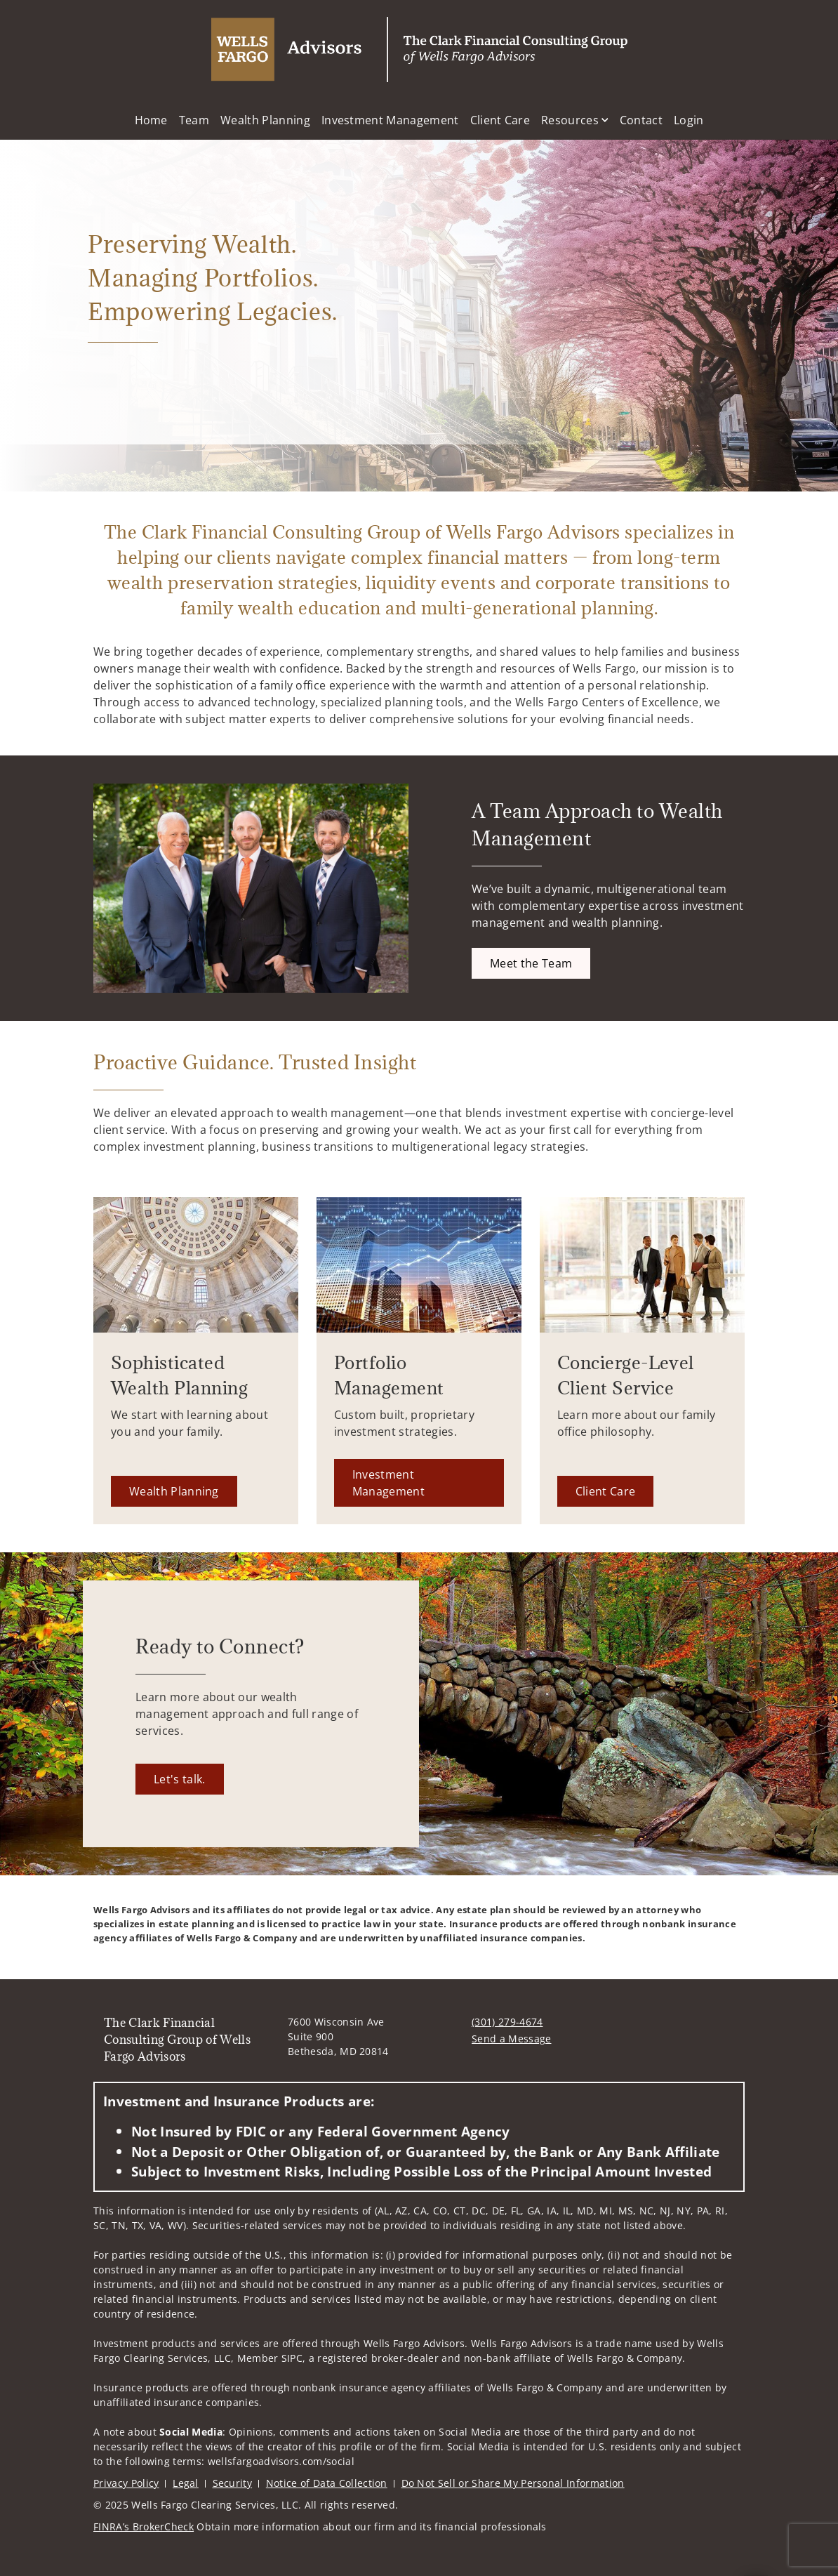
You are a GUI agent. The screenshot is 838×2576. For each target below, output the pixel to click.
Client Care (500, 120)
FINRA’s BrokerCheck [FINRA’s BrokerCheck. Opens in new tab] (143, 2526)
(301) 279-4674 (507, 2021)
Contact (641, 120)
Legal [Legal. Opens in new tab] (186, 2483)
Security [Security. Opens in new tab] (233, 2483)
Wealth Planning (265, 120)
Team (194, 120)
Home (151, 120)
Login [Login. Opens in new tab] (689, 120)
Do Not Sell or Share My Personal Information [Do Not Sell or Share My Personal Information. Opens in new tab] (513, 2483)
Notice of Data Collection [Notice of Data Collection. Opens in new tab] (326, 2483)
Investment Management (390, 120)
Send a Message (511, 2038)
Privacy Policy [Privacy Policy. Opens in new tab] (126, 2483)
